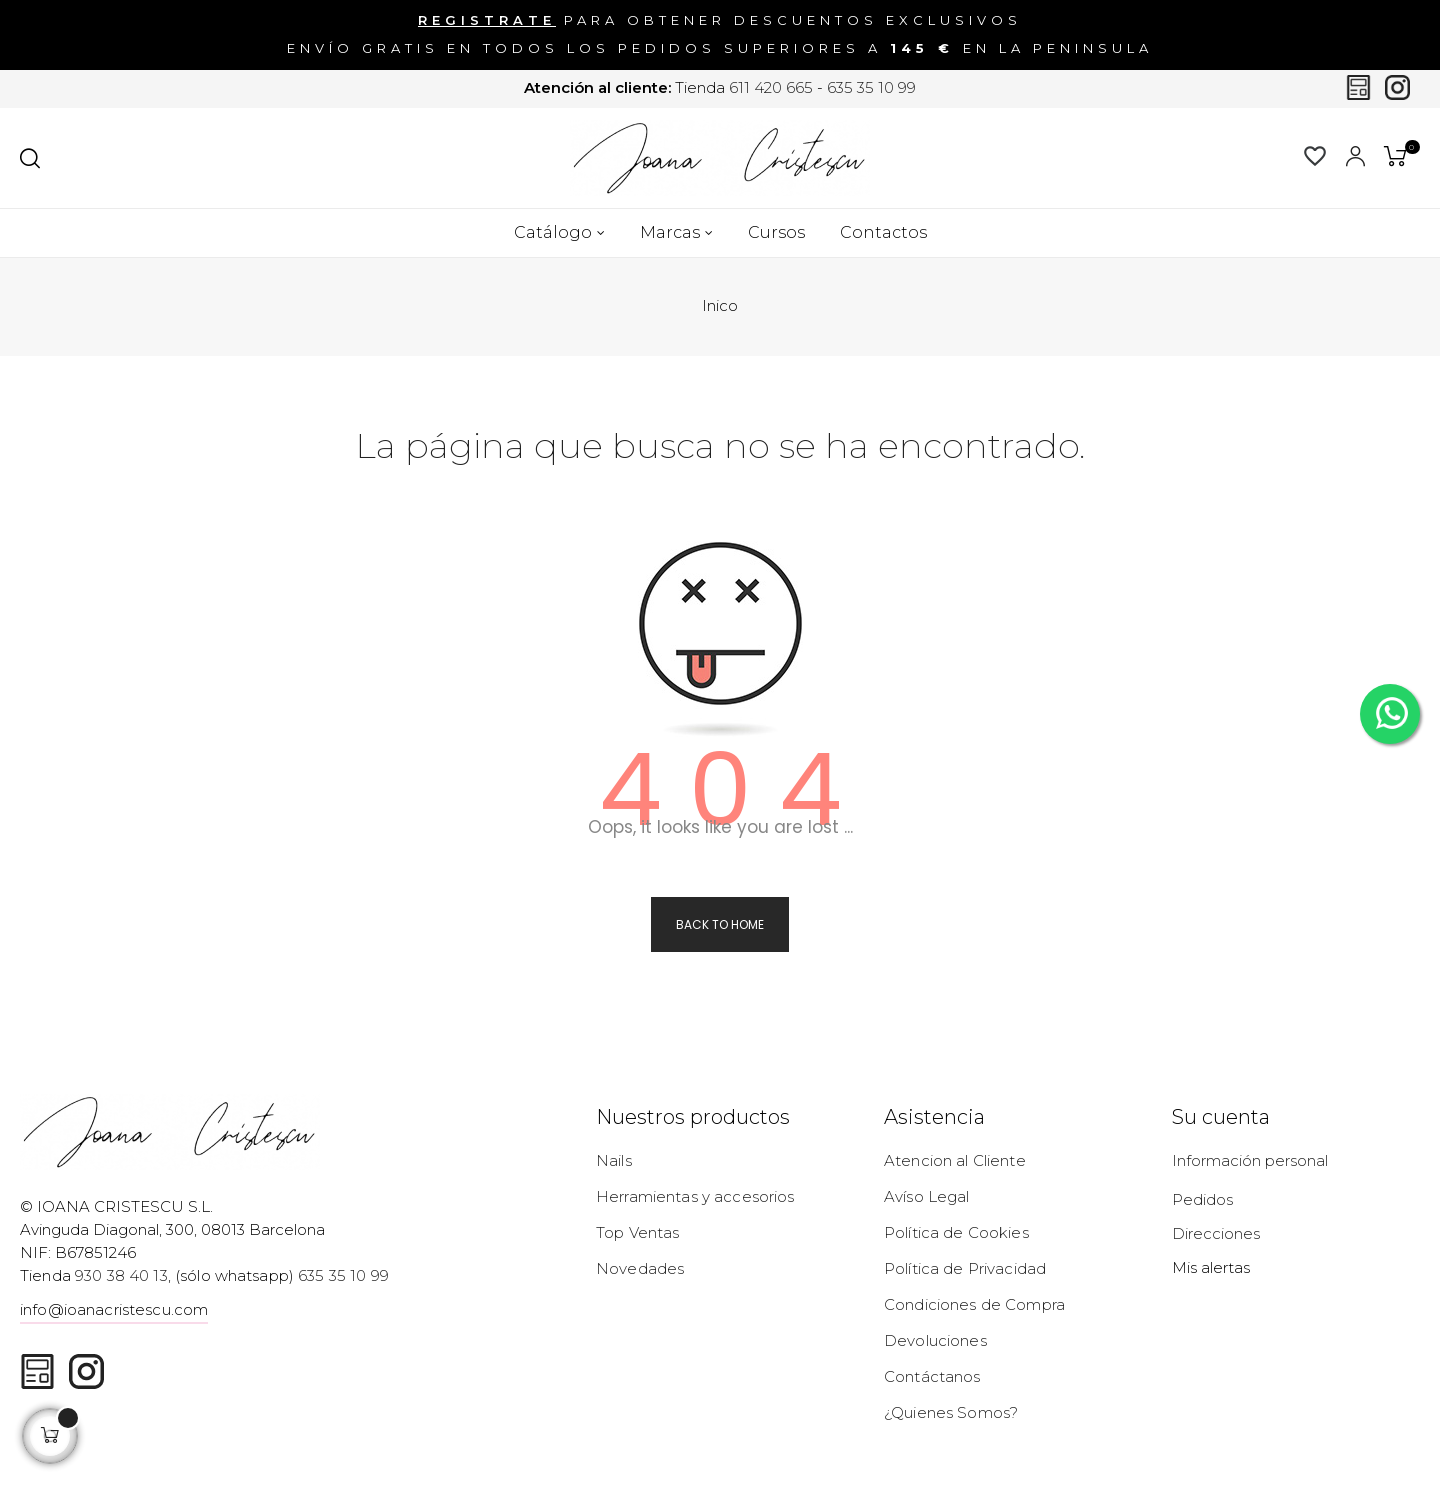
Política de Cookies (956, 1232)
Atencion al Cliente (955, 1160)
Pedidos (1202, 1199)
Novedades (640, 1268)
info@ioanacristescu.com (114, 1309)
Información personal (1250, 1160)
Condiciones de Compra (974, 1304)
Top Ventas (637, 1232)
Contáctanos (932, 1376)
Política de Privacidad (965, 1268)
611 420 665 (771, 88)
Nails (614, 1160)
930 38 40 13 (121, 1275)
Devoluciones (935, 1340)
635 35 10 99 (871, 88)
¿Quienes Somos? (951, 1412)
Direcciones (1216, 1233)
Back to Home (720, 924)
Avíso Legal (927, 1196)
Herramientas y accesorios (695, 1196)
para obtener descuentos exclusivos (720, 20)
